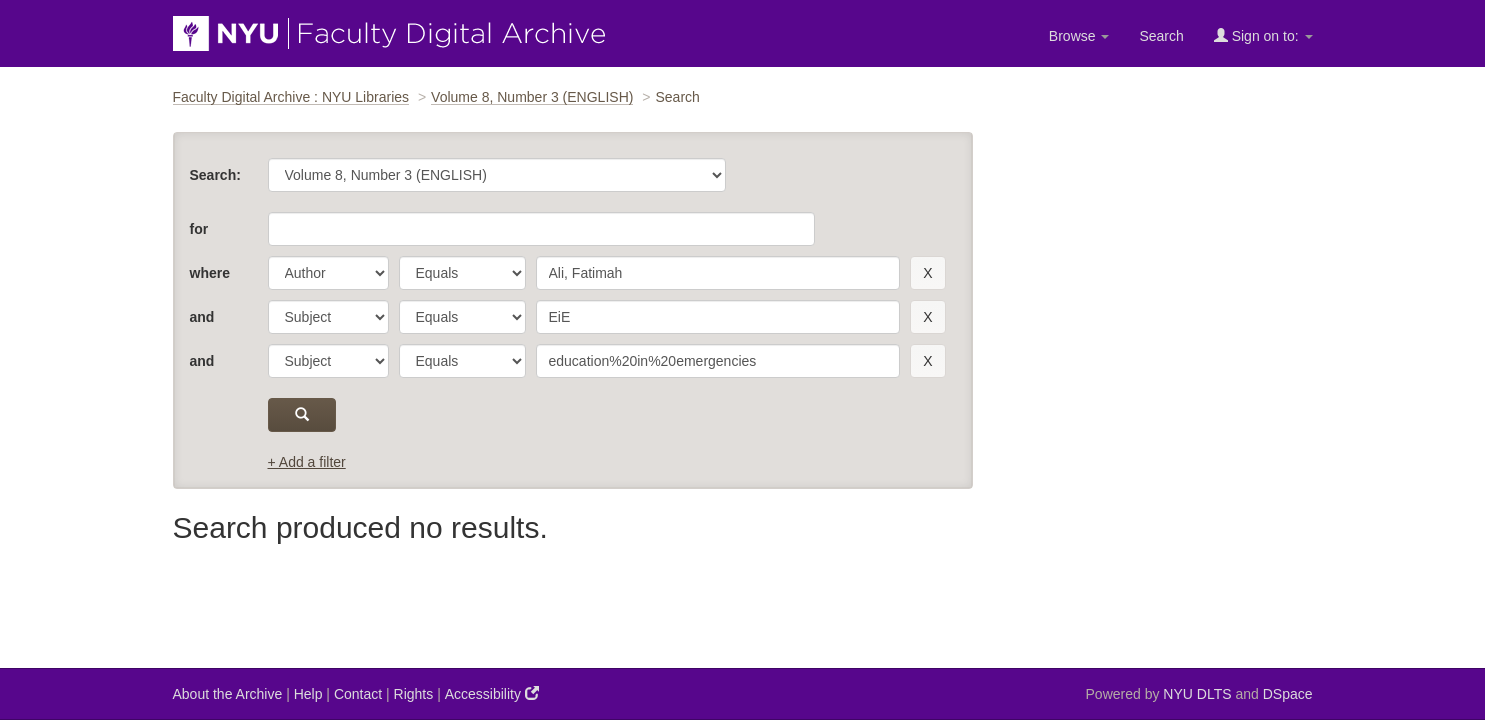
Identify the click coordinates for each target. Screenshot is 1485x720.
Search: (215, 175)
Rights (414, 694)
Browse (1079, 36)
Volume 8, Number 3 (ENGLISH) (532, 97)
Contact (358, 694)
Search (1161, 36)
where (210, 273)
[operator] (462, 273)
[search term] (718, 273)
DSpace (1288, 694)
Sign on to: (1263, 35)
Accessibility (492, 693)
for (199, 229)
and (202, 317)
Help (308, 694)
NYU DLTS (1197, 694)
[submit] (302, 415)
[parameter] (328, 273)
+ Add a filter (307, 462)
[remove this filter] (927, 273)
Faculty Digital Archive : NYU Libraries (291, 97)
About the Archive (228, 694)
